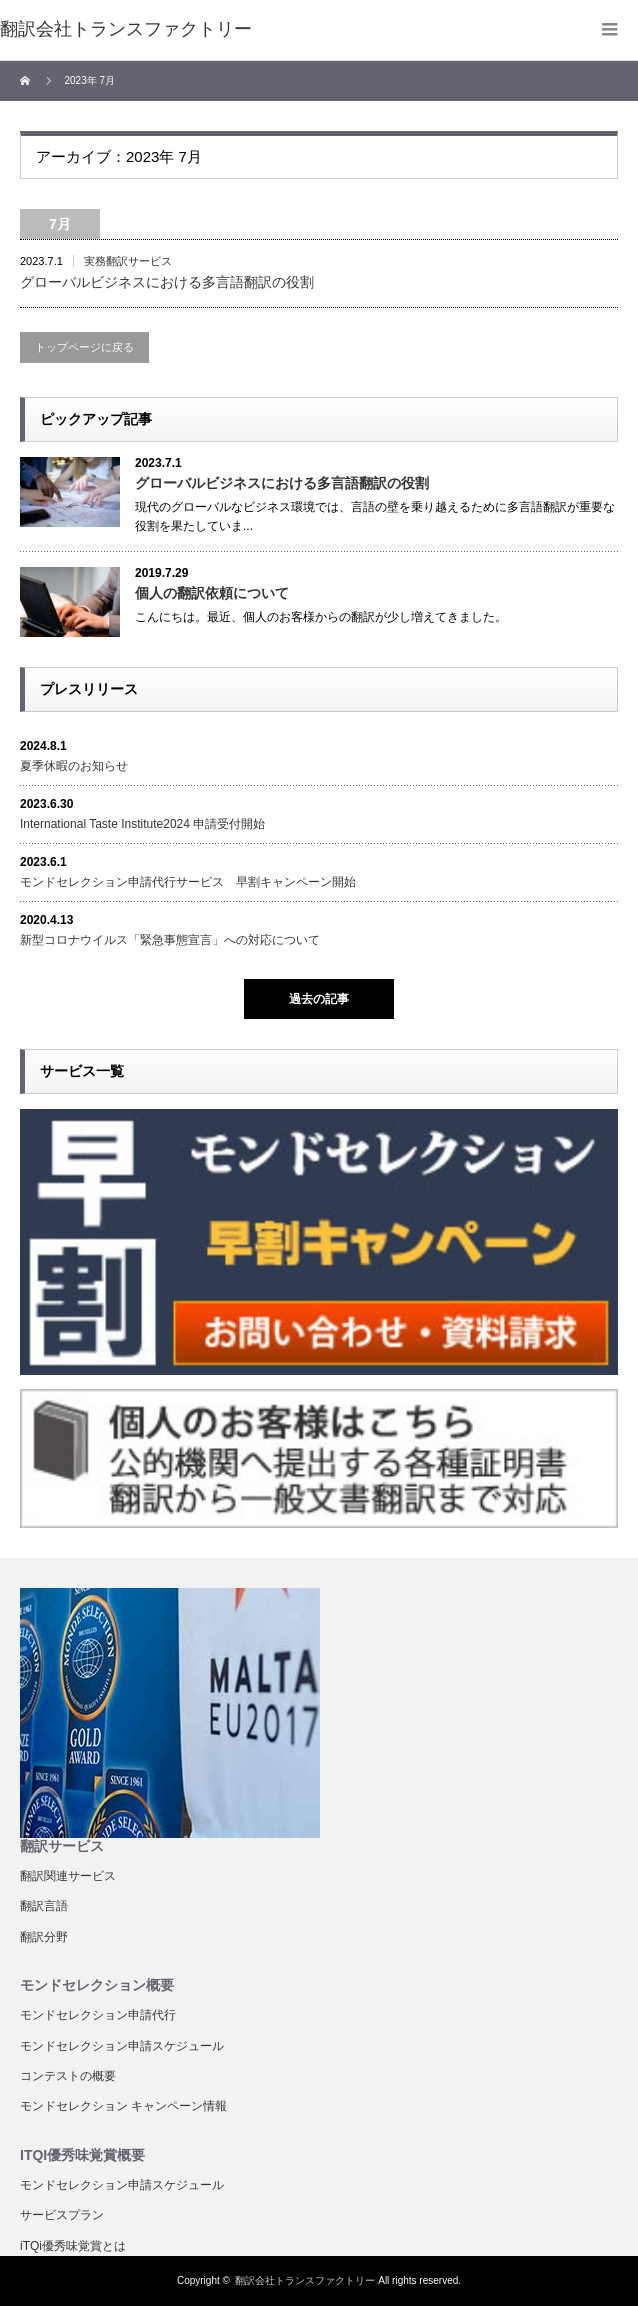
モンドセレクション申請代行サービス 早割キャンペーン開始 (188, 882)
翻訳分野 (44, 1937)
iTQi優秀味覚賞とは (73, 2246)
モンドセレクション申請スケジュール (122, 2046)
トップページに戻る (84, 347)
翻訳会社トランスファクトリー (305, 2280)
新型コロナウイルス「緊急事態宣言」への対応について (170, 940)
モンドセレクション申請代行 (98, 2015)
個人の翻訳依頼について (212, 593)
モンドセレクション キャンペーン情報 (123, 2106)
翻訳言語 (44, 1906)
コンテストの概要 (68, 2076)
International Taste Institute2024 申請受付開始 (142, 824)
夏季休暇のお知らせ (74, 766)
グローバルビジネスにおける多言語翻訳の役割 (167, 282)
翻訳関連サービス (68, 1876)
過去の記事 (319, 999)
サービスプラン (62, 2215)
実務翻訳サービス (128, 261)
